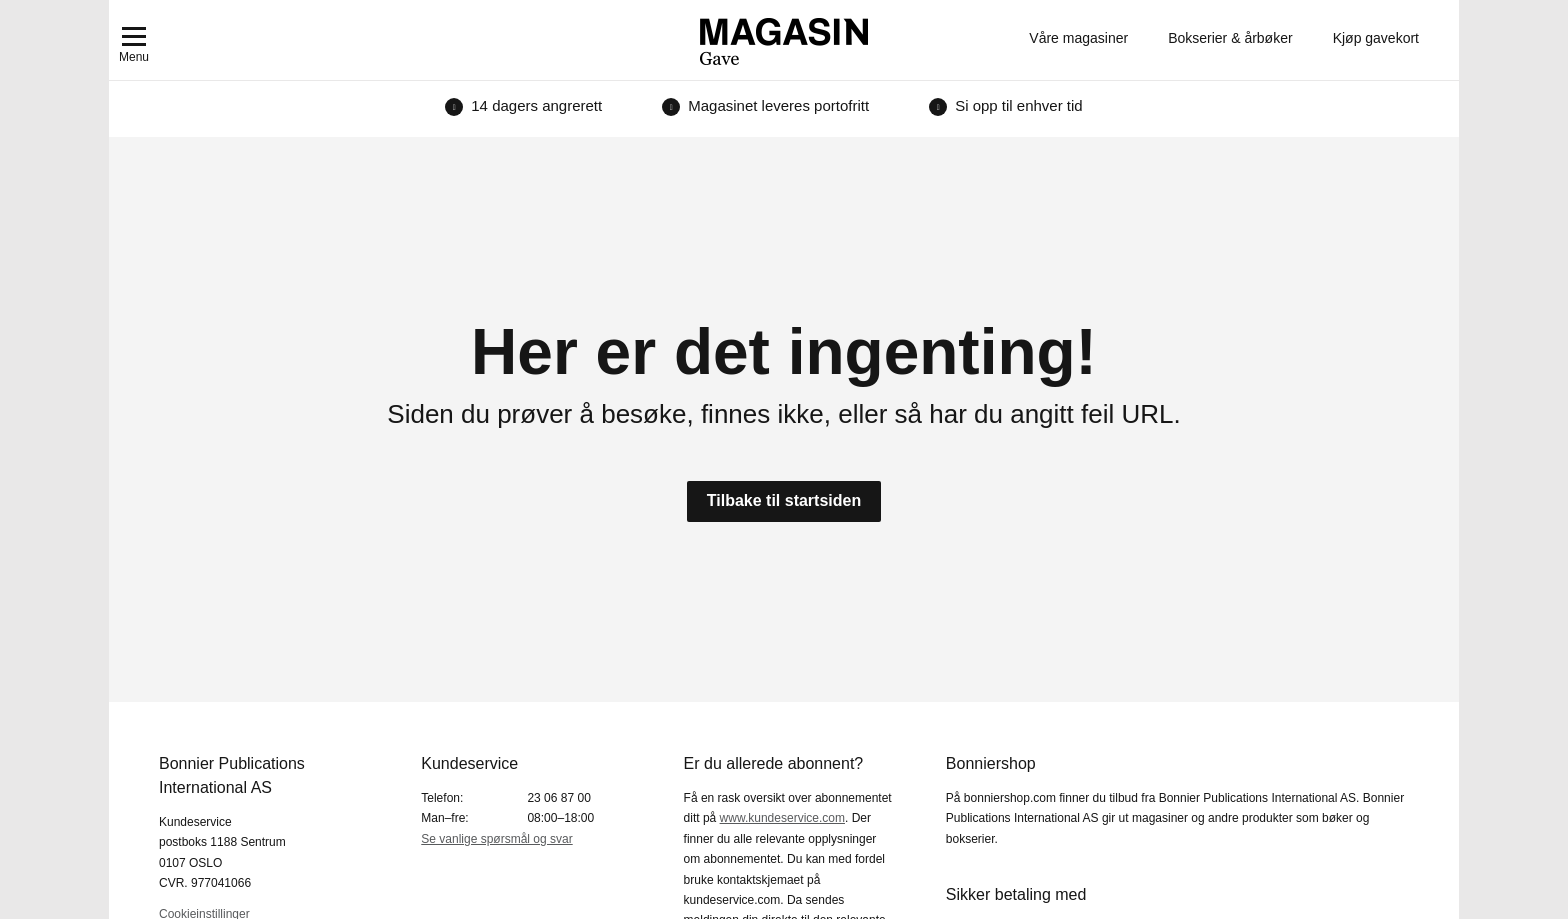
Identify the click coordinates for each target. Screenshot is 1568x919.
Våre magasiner (1078, 38)
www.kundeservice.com (782, 818)
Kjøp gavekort (1376, 38)
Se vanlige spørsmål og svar (496, 839)
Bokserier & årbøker (1230, 38)
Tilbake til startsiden (784, 500)
